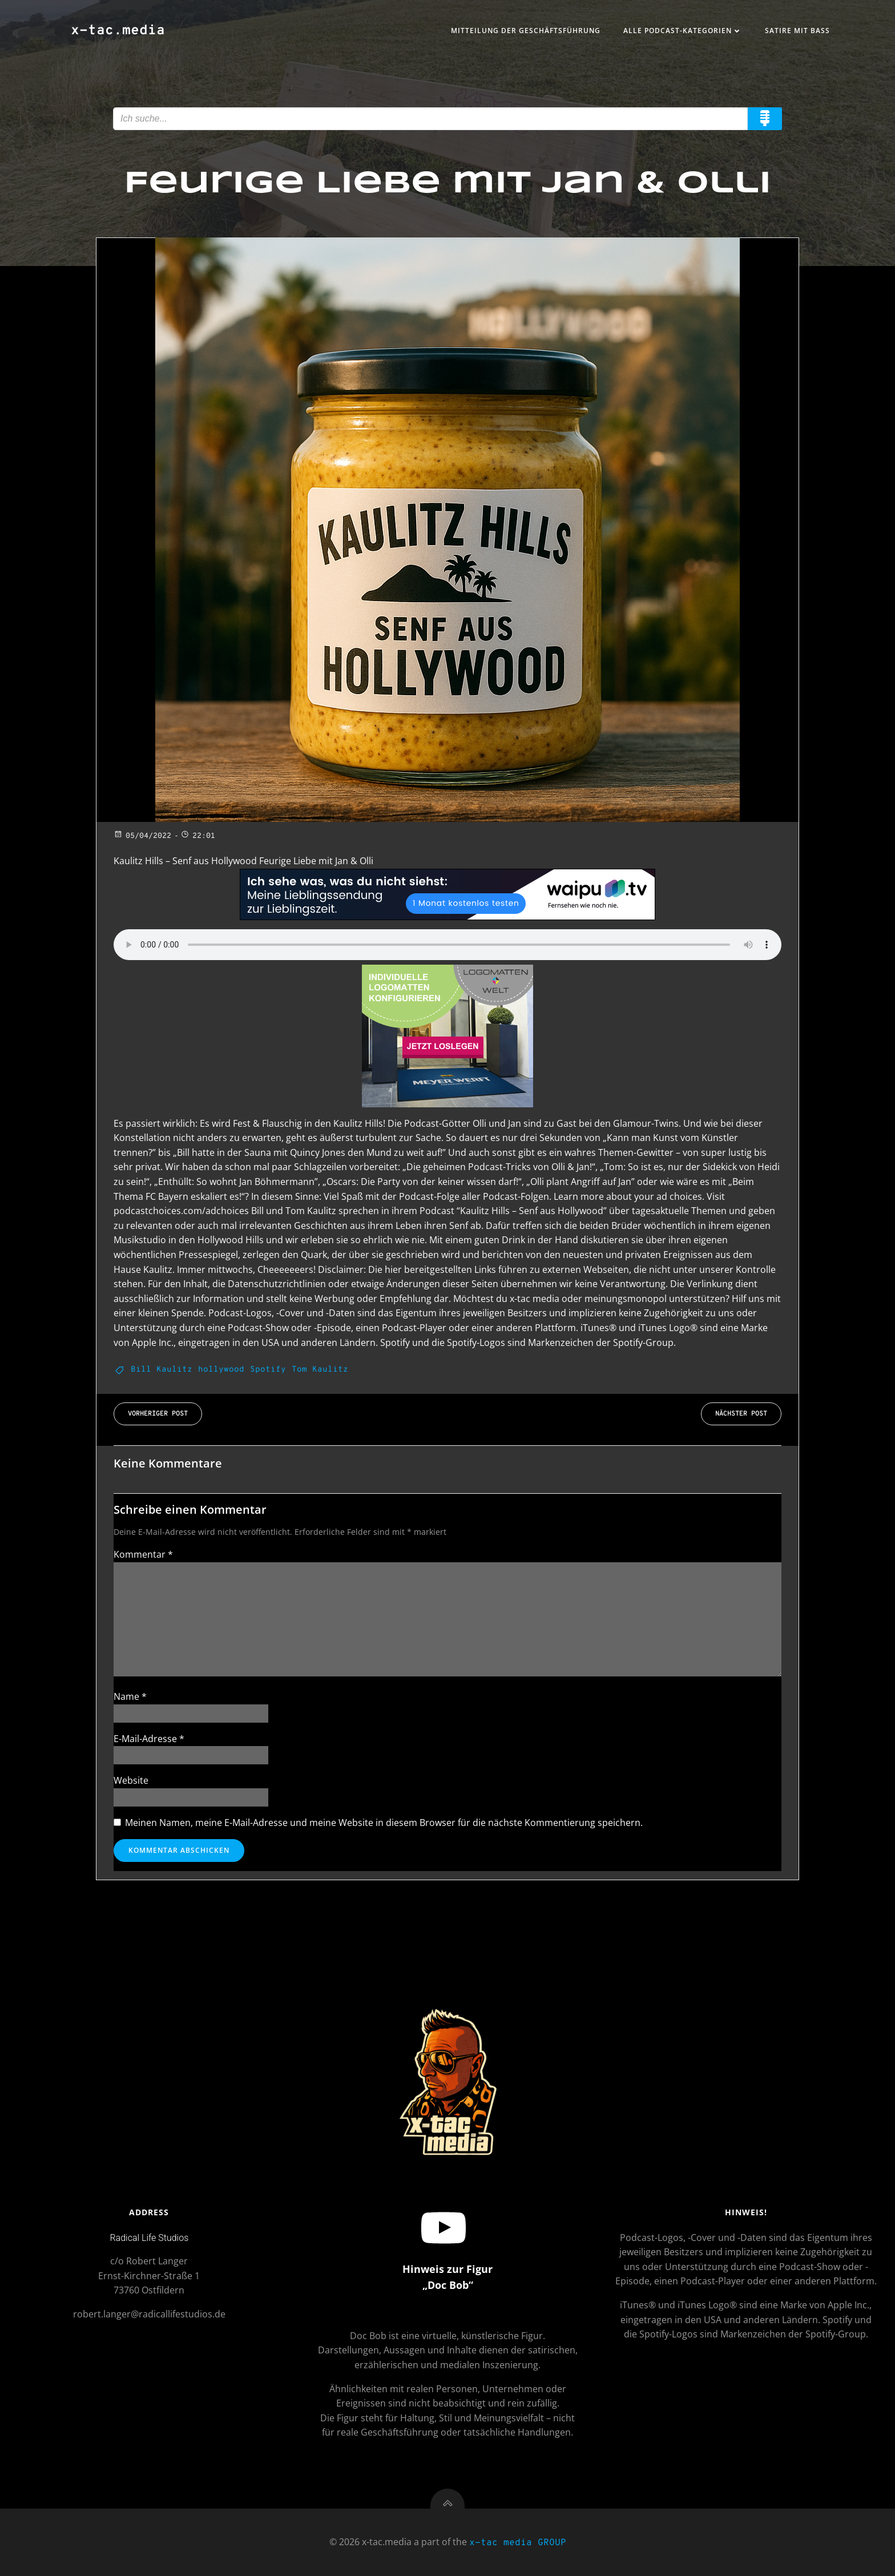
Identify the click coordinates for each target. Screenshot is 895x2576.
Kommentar (143, 1554)
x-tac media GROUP (517, 2543)
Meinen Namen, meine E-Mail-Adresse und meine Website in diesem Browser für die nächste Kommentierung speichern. (384, 1822)
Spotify (268, 1369)
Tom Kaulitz (320, 1369)
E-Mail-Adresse (149, 1738)
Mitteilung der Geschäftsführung (525, 30)
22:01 (197, 836)
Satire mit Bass (797, 30)
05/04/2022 (142, 836)
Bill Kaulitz (161, 1369)
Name (130, 1696)
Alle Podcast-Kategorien (682, 30)
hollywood (221, 1369)
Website (131, 1780)
